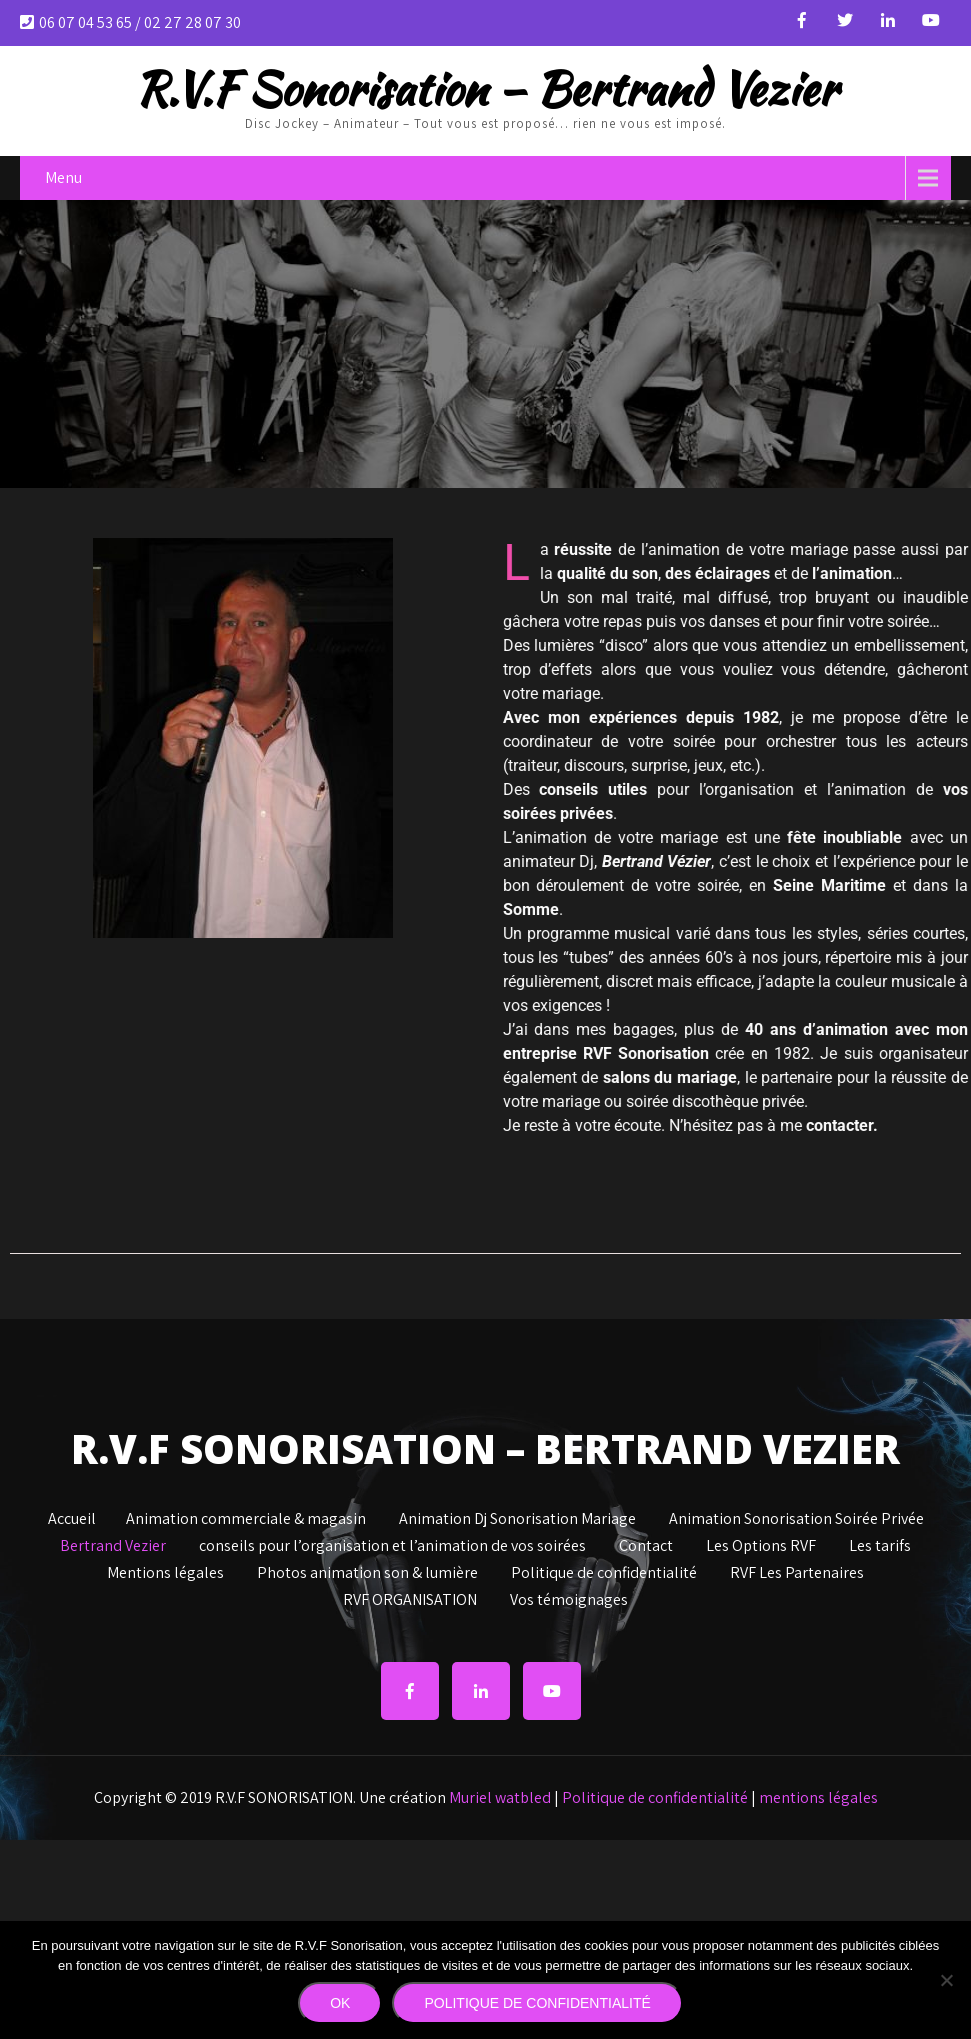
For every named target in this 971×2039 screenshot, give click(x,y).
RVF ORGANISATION (410, 1597)
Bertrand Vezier (113, 1543)
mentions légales (818, 1797)
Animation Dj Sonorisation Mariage (517, 1516)
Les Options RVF (761, 1543)
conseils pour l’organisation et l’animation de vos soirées (392, 1543)
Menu (63, 177)
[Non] (946, 1980)
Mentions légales (165, 1570)
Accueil (72, 1516)
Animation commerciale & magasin (246, 1516)
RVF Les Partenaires (797, 1570)
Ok (340, 2003)
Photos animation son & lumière (367, 1570)
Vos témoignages (569, 1597)
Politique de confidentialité (604, 1570)
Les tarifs (880, 1543)
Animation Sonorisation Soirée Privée (796, 1516)
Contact (646, 1543)
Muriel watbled (500, 1797)
